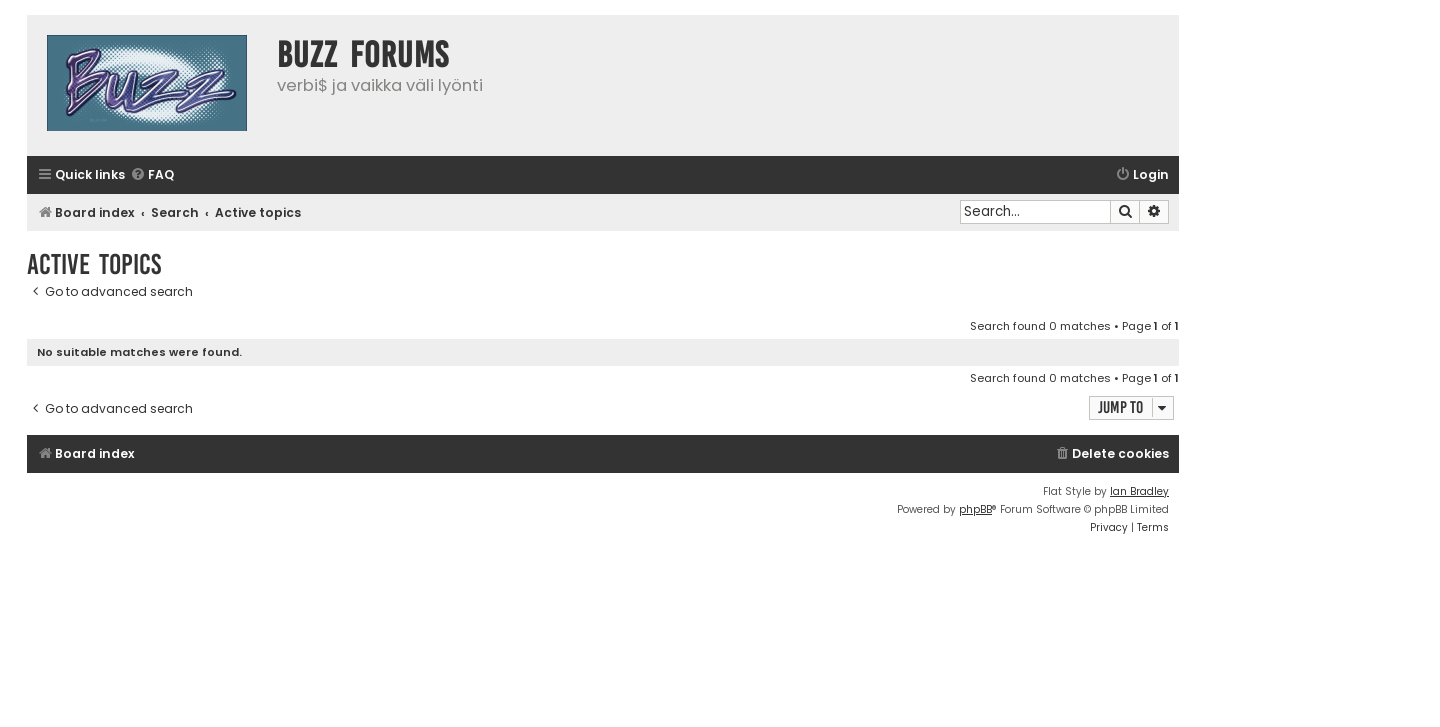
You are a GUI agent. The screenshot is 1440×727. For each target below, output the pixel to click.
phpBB (975, 509)
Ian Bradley (1139, 491)
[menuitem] (152, 175)
